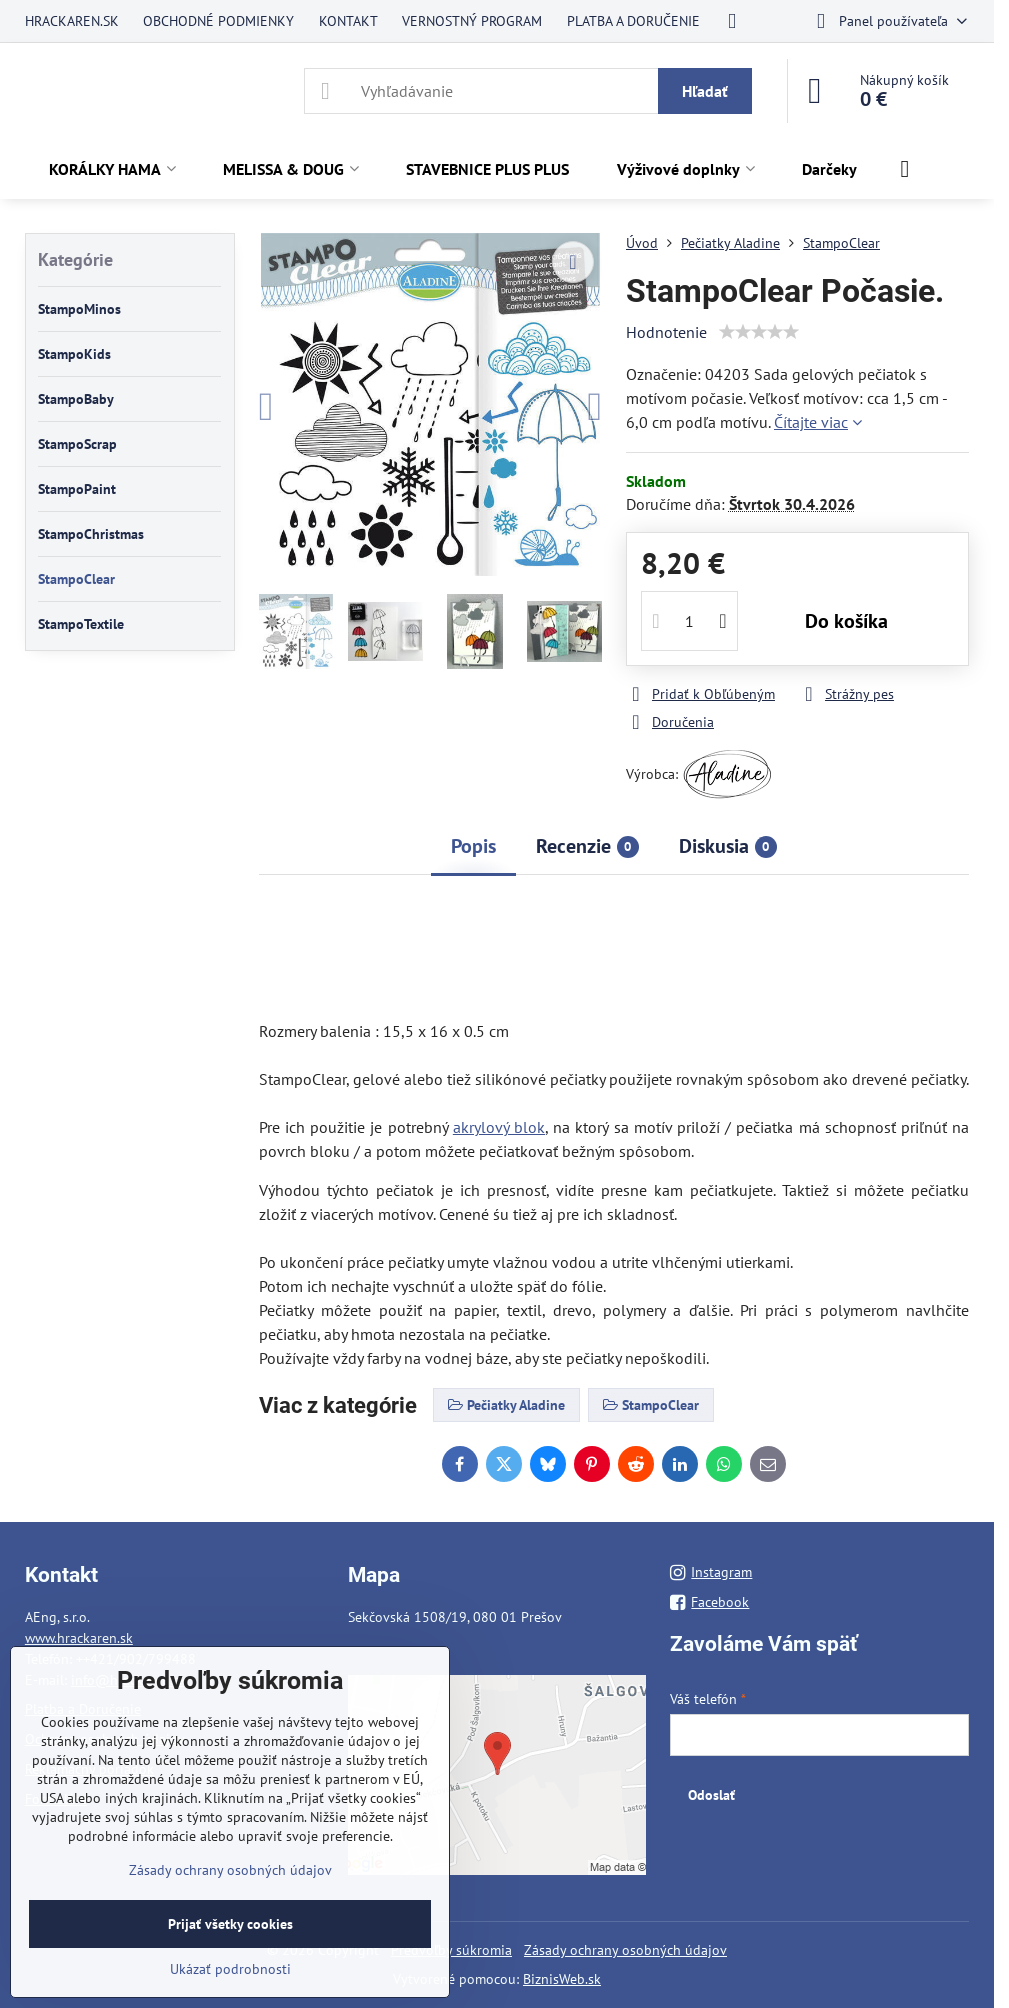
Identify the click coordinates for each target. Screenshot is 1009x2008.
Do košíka (846, 621)
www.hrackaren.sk (79, 1638)
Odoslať (711, 1795)
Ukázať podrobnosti (230, 1969)
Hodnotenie (666, 332)
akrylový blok (499, 1127)
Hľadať (705, 91)
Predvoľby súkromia (451, 1950)
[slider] (759, 332)
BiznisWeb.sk (562, 1979)
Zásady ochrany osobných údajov (625, 1950)
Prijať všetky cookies (230, 1924)
